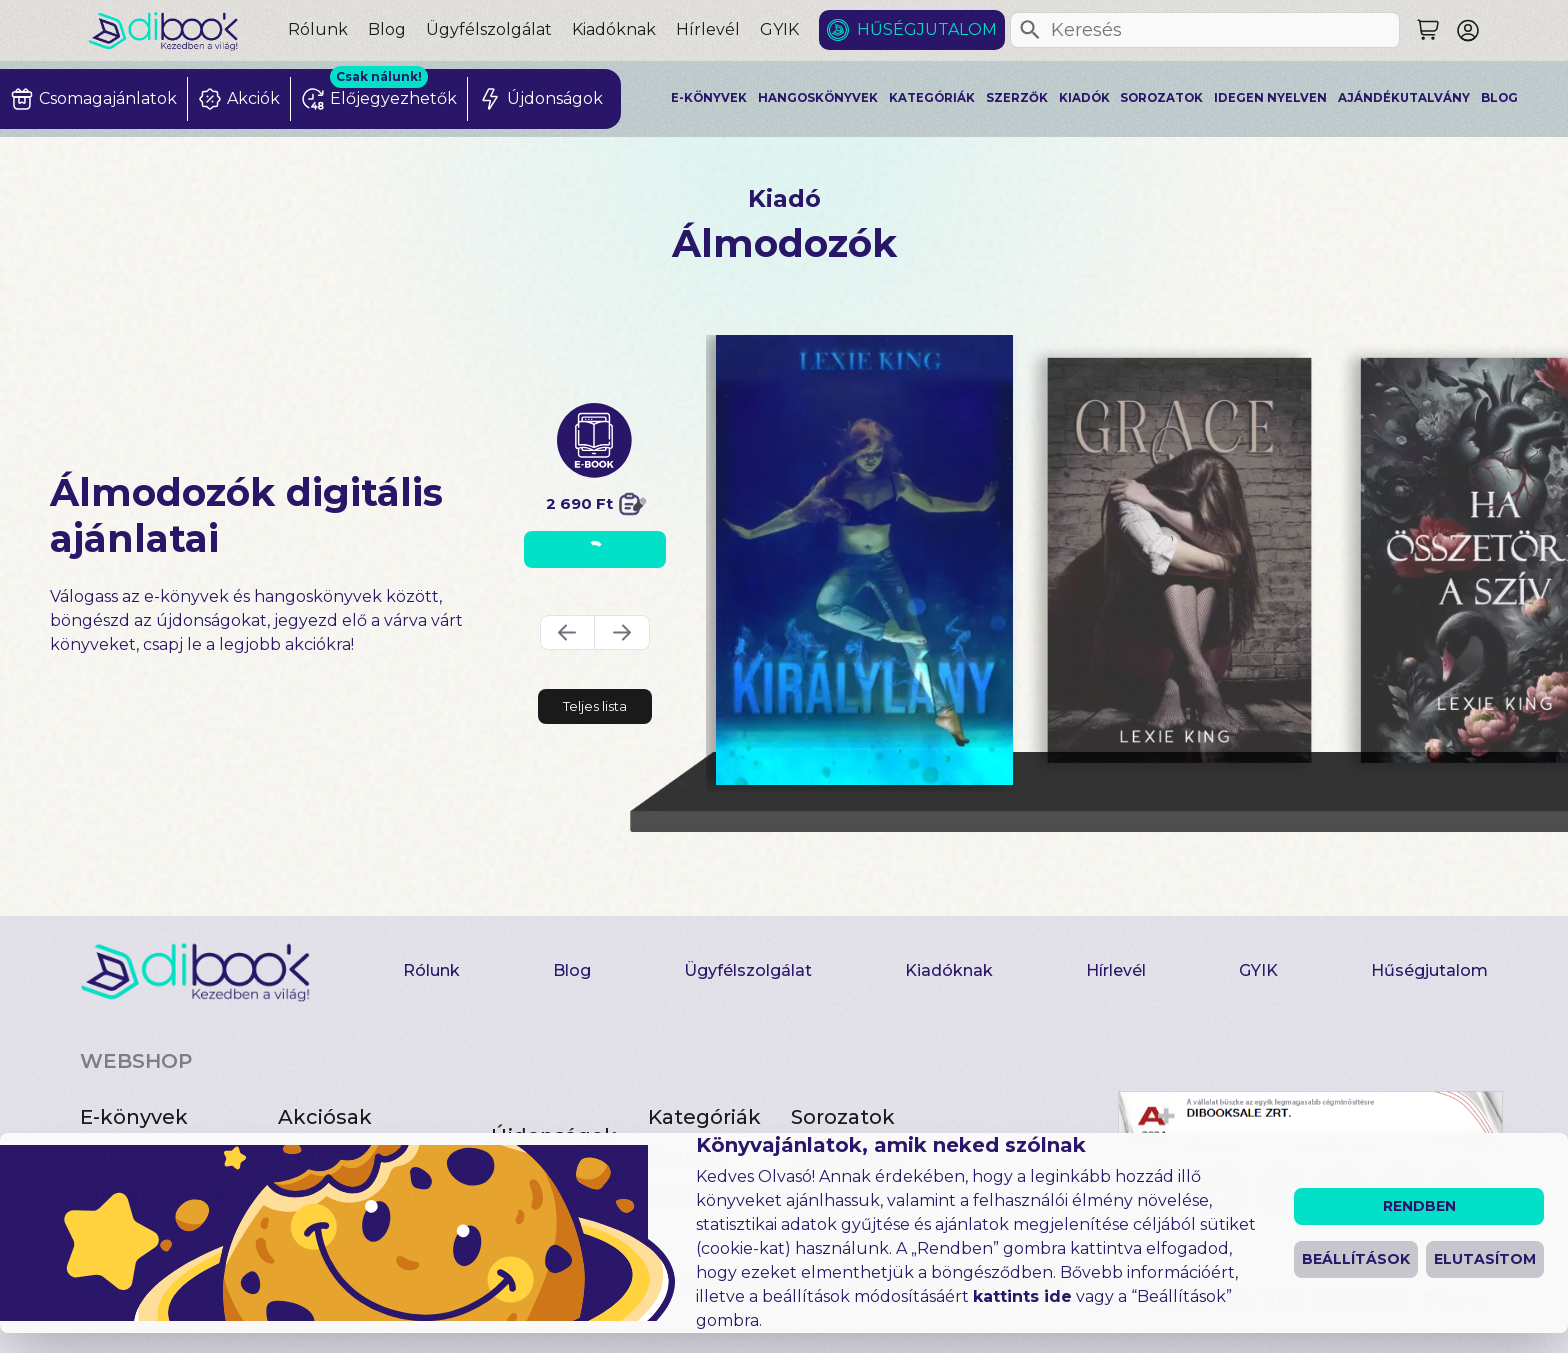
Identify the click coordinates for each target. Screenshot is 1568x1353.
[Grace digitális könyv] (1179, 560)
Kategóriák (932, 98)
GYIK (779, 29)
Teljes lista (595, 706)
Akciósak (325, 1117)
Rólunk (318, 29)
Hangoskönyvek (818, 98)
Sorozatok (1161, 98)
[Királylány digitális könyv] (864, 560)
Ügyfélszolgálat (489, 29)
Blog (387, 29)
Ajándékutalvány (1404, 98)
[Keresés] (1030, 30)
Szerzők (1017, 98)
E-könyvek (709, 98)
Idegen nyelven (1270, 98)
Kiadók (1084, 98)
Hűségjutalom (927, 29)
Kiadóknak (614, 29)
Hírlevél (708, 29)
